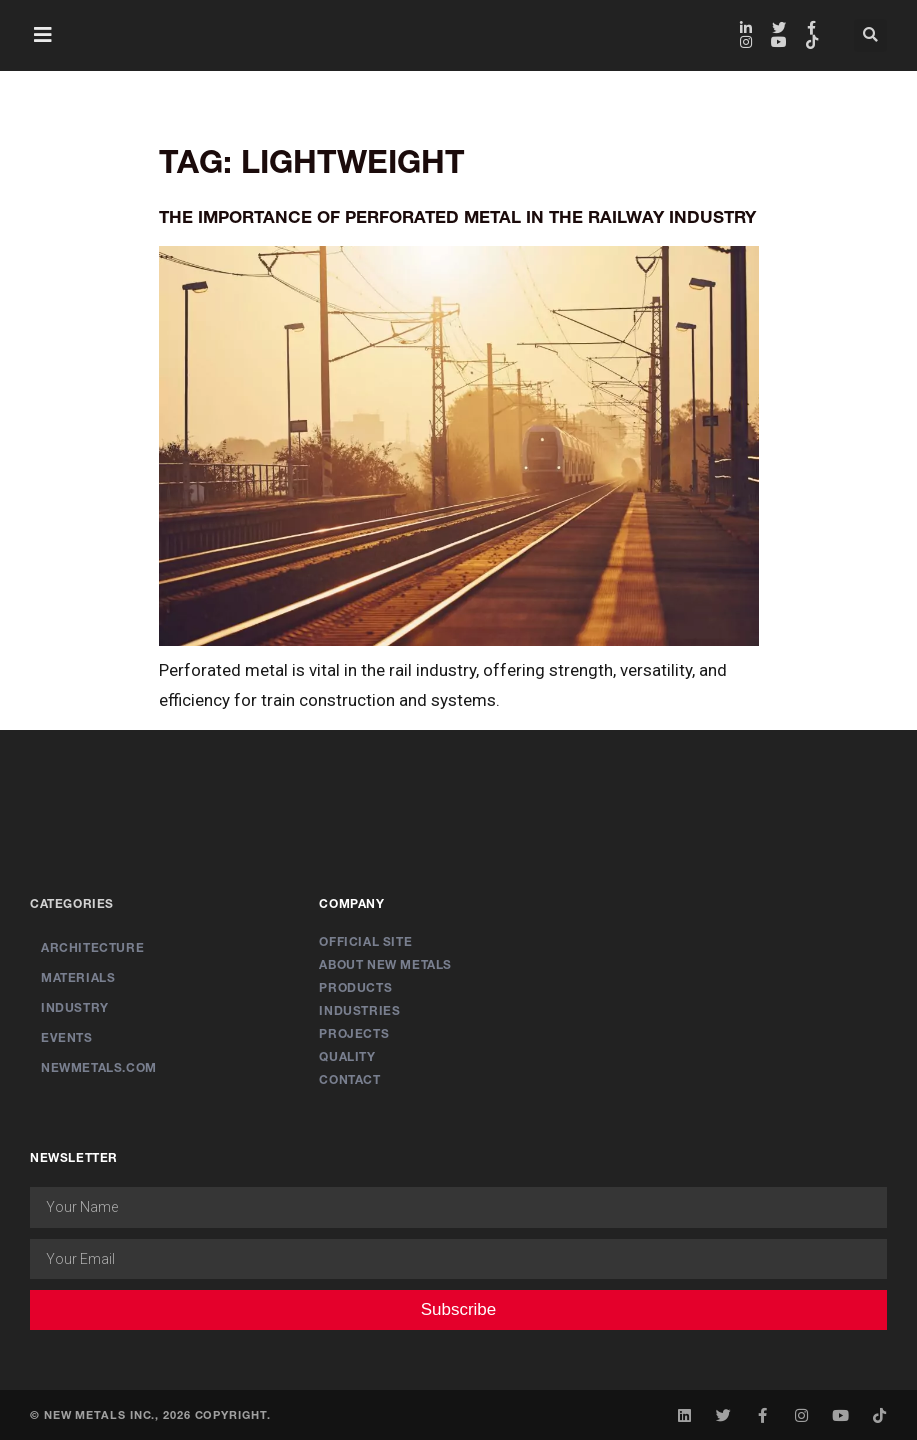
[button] (43, 35)
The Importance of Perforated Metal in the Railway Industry (457, 216)
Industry (75, 1007)
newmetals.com (99, 1067)
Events (67, 1037)
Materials (78, 977)
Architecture (92, 947)
